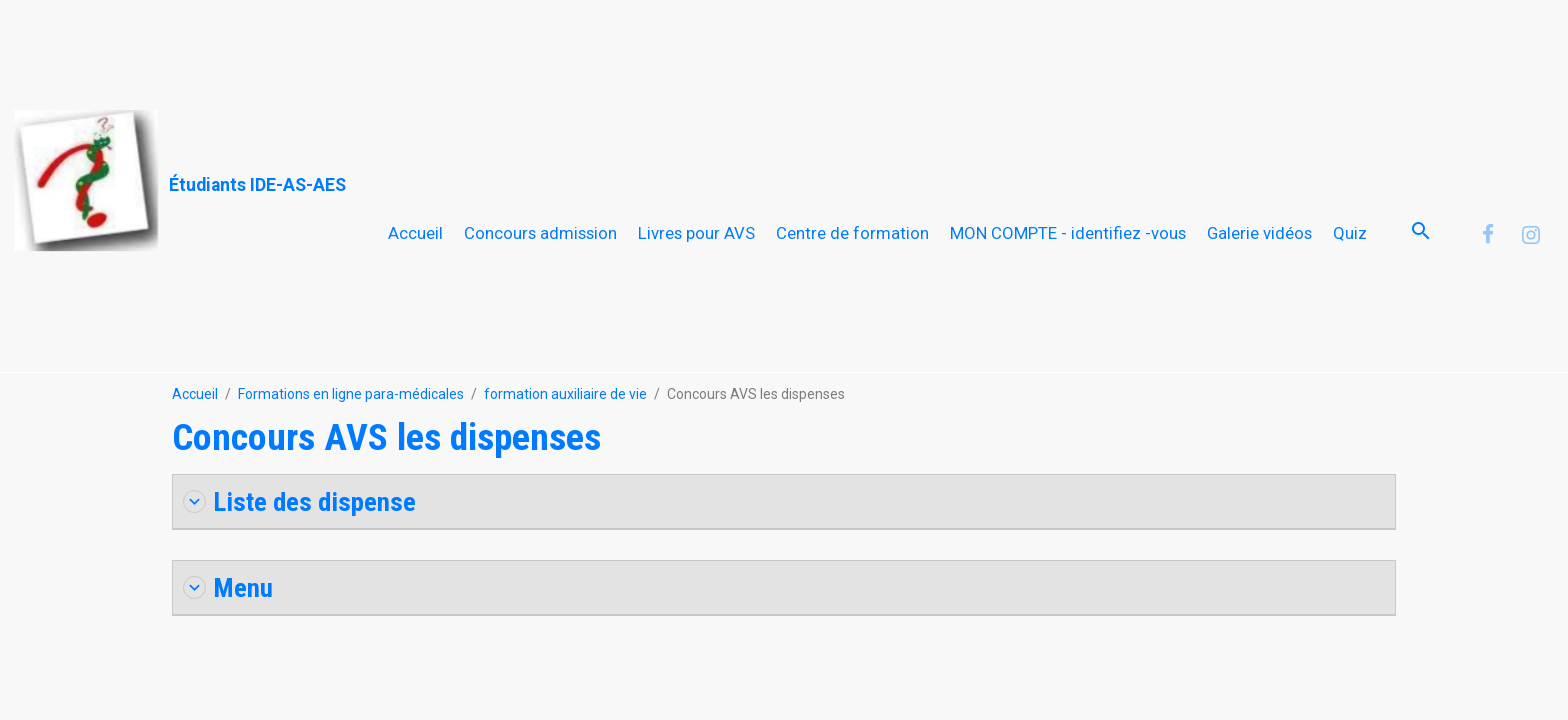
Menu (228, 587)
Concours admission (540, 233)
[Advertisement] (364, 45)
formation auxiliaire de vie (565, 394)
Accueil (415, 233)
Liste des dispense (299, 501)
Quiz (1350, 233)
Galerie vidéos (1259, 233)
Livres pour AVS (696, 233)
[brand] (180, 181)
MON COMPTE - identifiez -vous (1068, 233)
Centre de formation (852, 233)
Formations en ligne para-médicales (351, 394)
